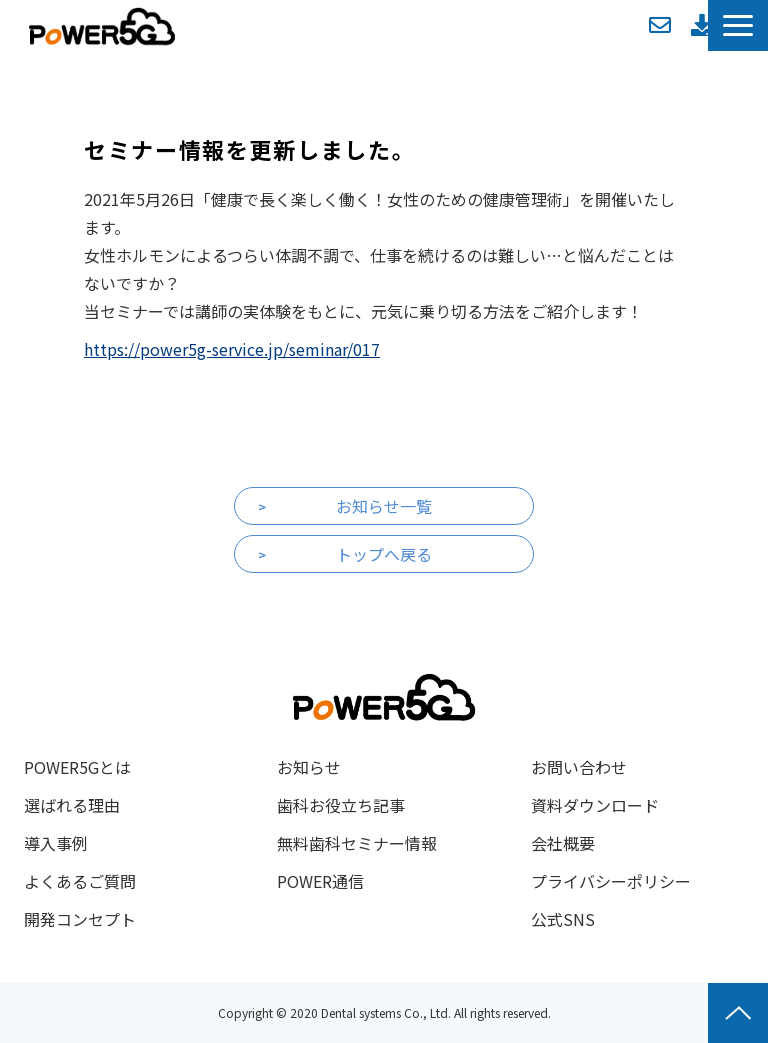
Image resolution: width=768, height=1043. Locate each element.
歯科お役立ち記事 (341, 805)
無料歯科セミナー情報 (357, 843)
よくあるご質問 (80, 881)
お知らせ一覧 (384, 506)
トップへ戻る (384, 554)
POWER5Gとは (77, 767)
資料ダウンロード (702, 25)
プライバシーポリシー (611, 881)
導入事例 (56, 843)
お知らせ (309, 767)
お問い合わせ (660, 25)
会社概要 (563, 843)
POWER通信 (320, 881)
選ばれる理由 (72, 805)
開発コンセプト (80, 919)
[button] (738, 25)
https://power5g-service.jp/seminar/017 (232, 349)
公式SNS (563, 919)
